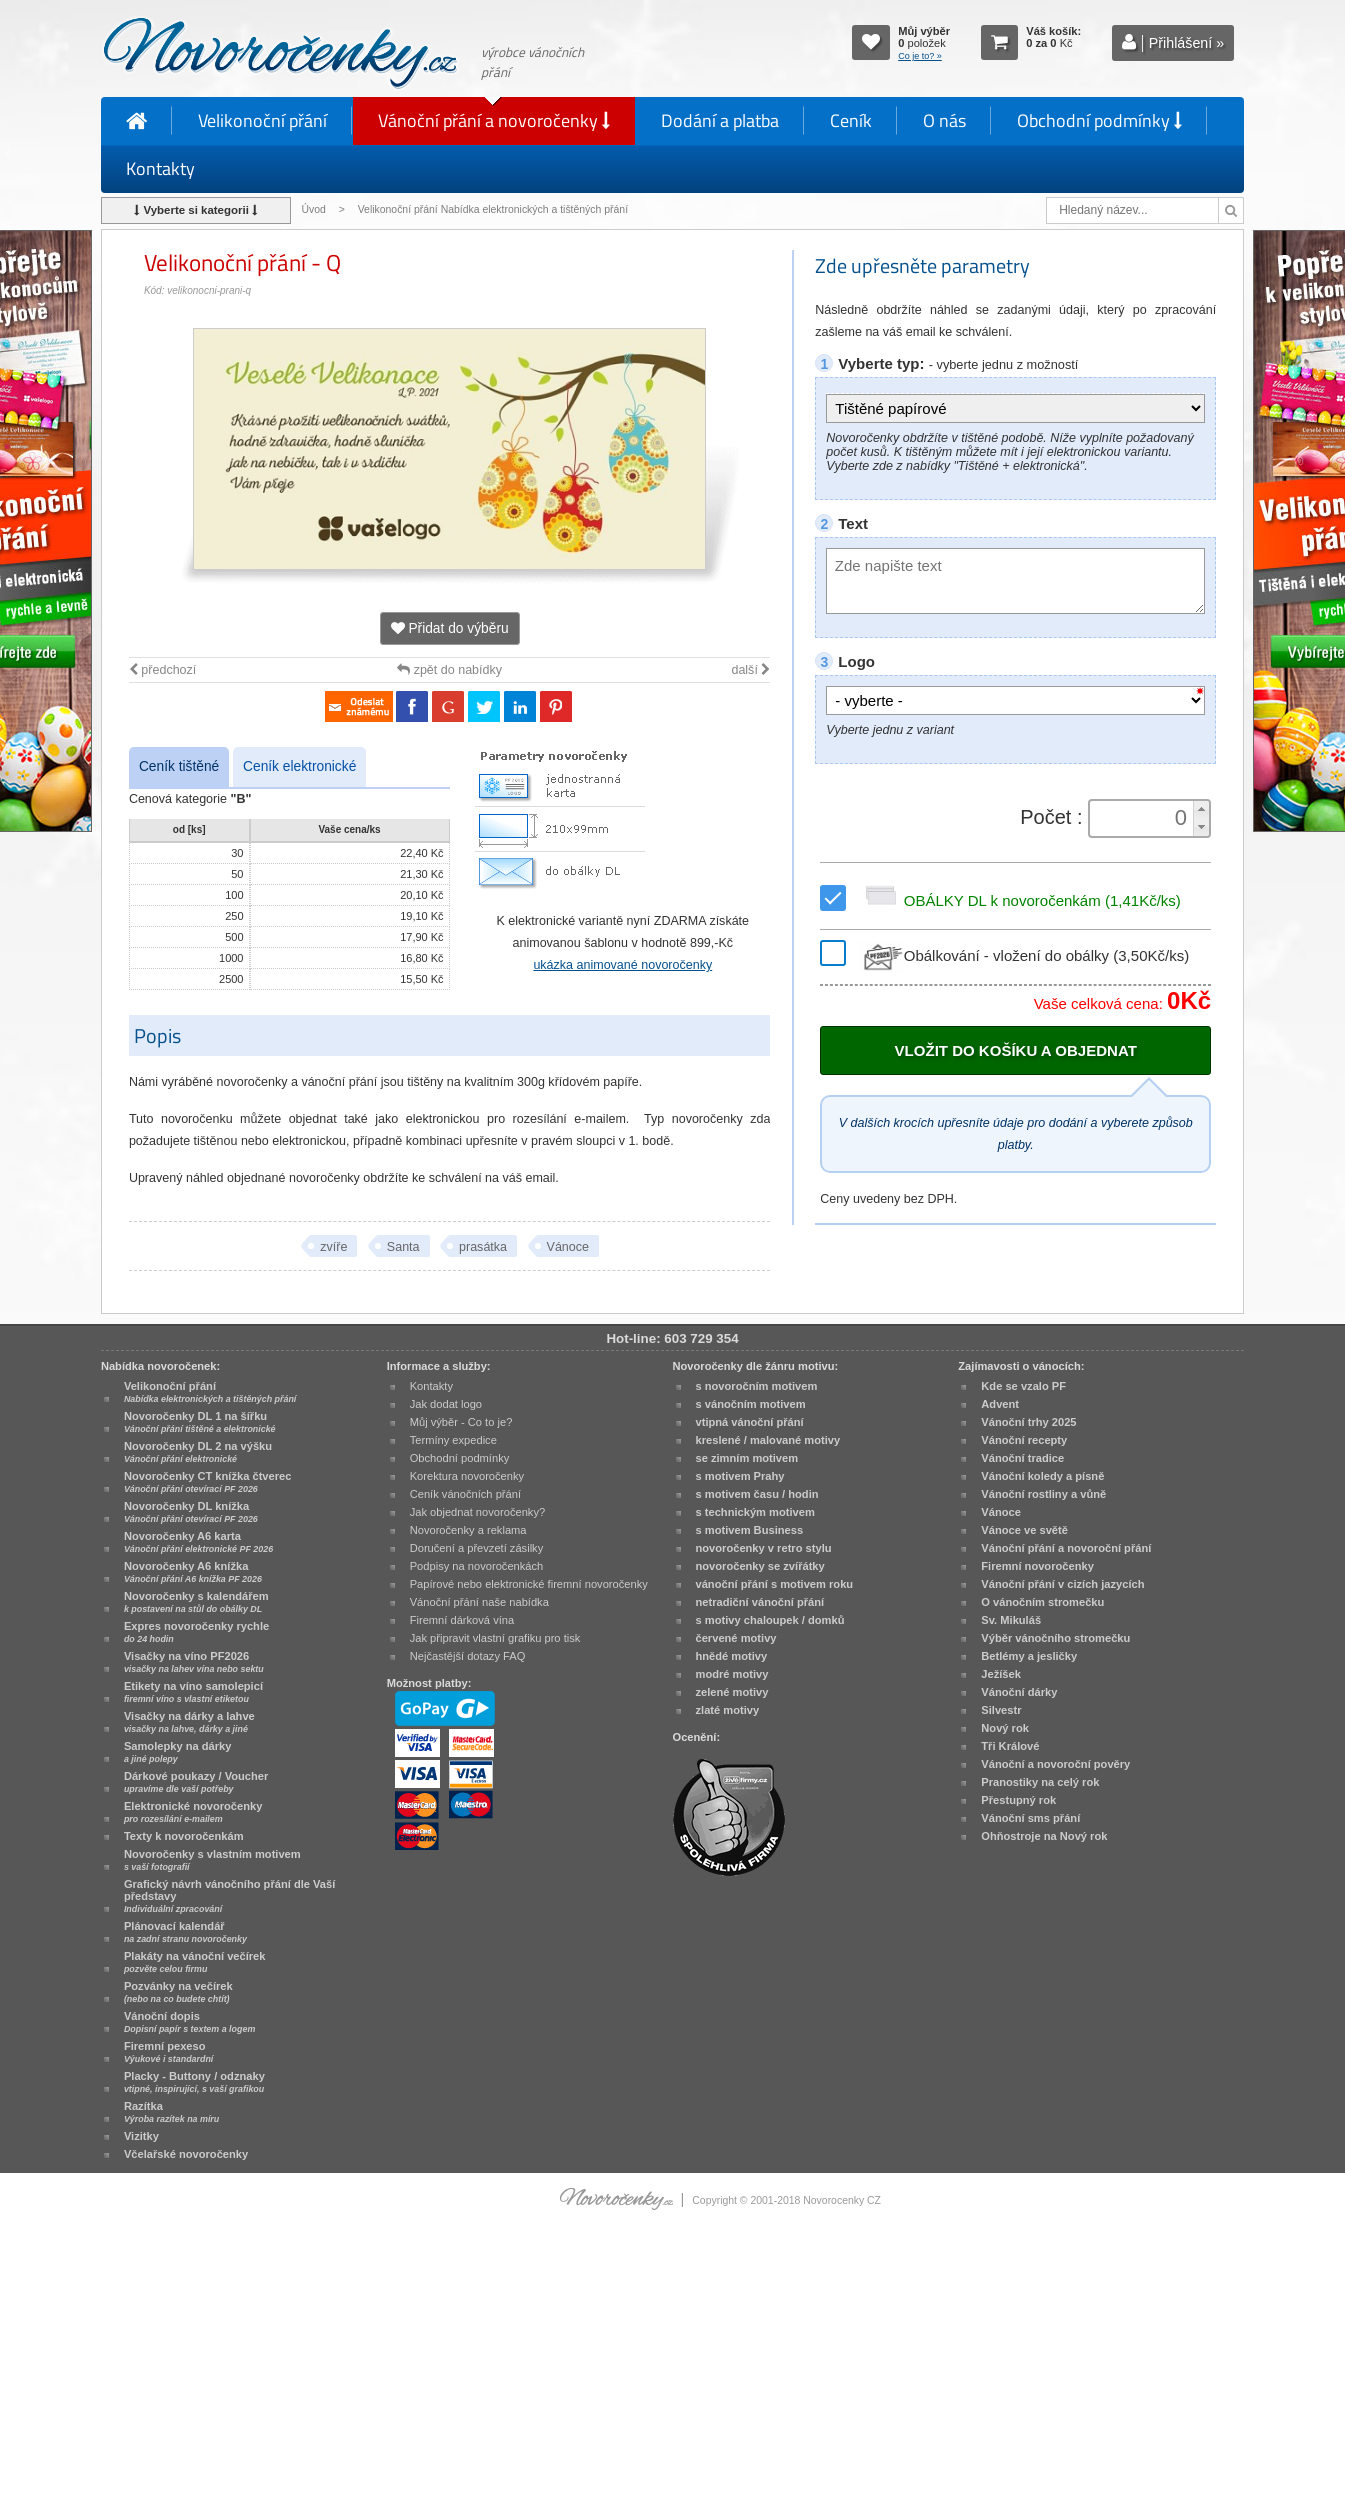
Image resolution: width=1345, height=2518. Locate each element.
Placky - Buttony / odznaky (194, 2082)
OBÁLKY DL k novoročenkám (1020, 900)
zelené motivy (732, 1692)
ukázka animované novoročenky (622, 965)
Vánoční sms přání (1030, 1818)
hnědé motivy (732, 1656)
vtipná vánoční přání (750, 1422)
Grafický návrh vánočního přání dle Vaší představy (229, 1896)
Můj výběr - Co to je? (461, 1422)
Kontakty (160, 168)
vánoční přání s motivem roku (775, 1584)
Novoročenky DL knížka (191, 1512)
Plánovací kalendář (185, 1932)
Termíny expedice (453, 1440)
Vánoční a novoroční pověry (1055, 1764)
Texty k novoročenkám (184, 1836)
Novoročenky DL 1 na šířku (200, 1422)
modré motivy (732, 1674)
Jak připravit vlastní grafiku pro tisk (495, 1638)
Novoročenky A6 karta (198, 1542)
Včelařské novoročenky (186, 2154)
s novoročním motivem (757, 1386)
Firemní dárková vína (462, 1620)
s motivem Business (750, 1530)
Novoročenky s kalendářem (196, 1602)
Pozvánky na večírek (178, 1992)
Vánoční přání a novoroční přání (1066, 1548)
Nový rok (1005, 1728)
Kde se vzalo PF (1023, 1386)
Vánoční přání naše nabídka (479, 1602)
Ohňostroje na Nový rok (1044, 1836)
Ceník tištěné (179, 766)
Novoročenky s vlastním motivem (212, 1860)
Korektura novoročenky (467, 1476)
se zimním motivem (747, 1458)
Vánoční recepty (1024, 1440)
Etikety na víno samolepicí (193, 1692)
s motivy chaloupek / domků (770, 1620)
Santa (403, 1247)
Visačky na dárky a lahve (189, 1722)
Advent (1000, 1404)
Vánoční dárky (1019, 1692)
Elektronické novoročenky (193, 1812)
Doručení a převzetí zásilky (477, 1548)
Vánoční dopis (189, 2022)
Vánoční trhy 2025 (1028, 1422)
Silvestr (1001, 1710)
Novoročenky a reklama (468, 1530)
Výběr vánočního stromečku (1055, 1638)
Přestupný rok (1018, 1800)
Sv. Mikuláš (1011, 1620)
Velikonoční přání (262, 120)
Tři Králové (1010, 1746)
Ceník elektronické (299, 766)
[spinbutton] (1143, 818)
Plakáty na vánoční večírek (195, 1962)
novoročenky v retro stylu (764, 1548)
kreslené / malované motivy (768, 1440)
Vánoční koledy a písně (1042, 1476)
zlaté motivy (728, 1710)
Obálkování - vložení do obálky (1024, 955)
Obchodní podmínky (1099, 120)
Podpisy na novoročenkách (477, 1566)
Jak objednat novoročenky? (477, 1512)
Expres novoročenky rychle (196, 1632)
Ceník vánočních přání (465, 1494)
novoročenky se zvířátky (760, 1566)
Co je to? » (920, 56)
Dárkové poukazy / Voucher (196, 1782)
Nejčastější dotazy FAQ (468, 1656)
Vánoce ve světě (1024, 1530)
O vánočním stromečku (1042, 1602)
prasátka (483, 1247)
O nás (944, 120)
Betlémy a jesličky (1029, 1656)
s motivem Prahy (740, 1476)
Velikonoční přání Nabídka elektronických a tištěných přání (494, 209)
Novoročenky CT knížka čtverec (208, 1482)
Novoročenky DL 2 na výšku (198, 1452)
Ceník (851, 120)
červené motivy (736, 1638)
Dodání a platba (720, 120)
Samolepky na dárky (178, 1752)
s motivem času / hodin (757, 1494)
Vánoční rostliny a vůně (1043, 1494)
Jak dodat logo (446, 1404)
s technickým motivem (755, 1512)
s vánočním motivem (751, 1404)
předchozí (162, 670)
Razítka (171, 2112)
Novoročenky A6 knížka (193, 1572)
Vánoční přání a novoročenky (494, 120)
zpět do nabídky (449, 670)
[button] (1201, 809)
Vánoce (568, 1247)
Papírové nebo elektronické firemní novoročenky (529, 1584)
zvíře (333, 1247)
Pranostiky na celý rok (1040, 1782)
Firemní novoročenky (1037, 1566)
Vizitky (141, 2136)
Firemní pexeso (168, 2052)
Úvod (313, 209)
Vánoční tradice (1022, 1458)
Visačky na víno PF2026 (194, 1662)
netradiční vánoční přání (760, 1602)
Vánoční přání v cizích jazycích (1062, 1584)
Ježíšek (1001, 1674)
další (750, 670)
